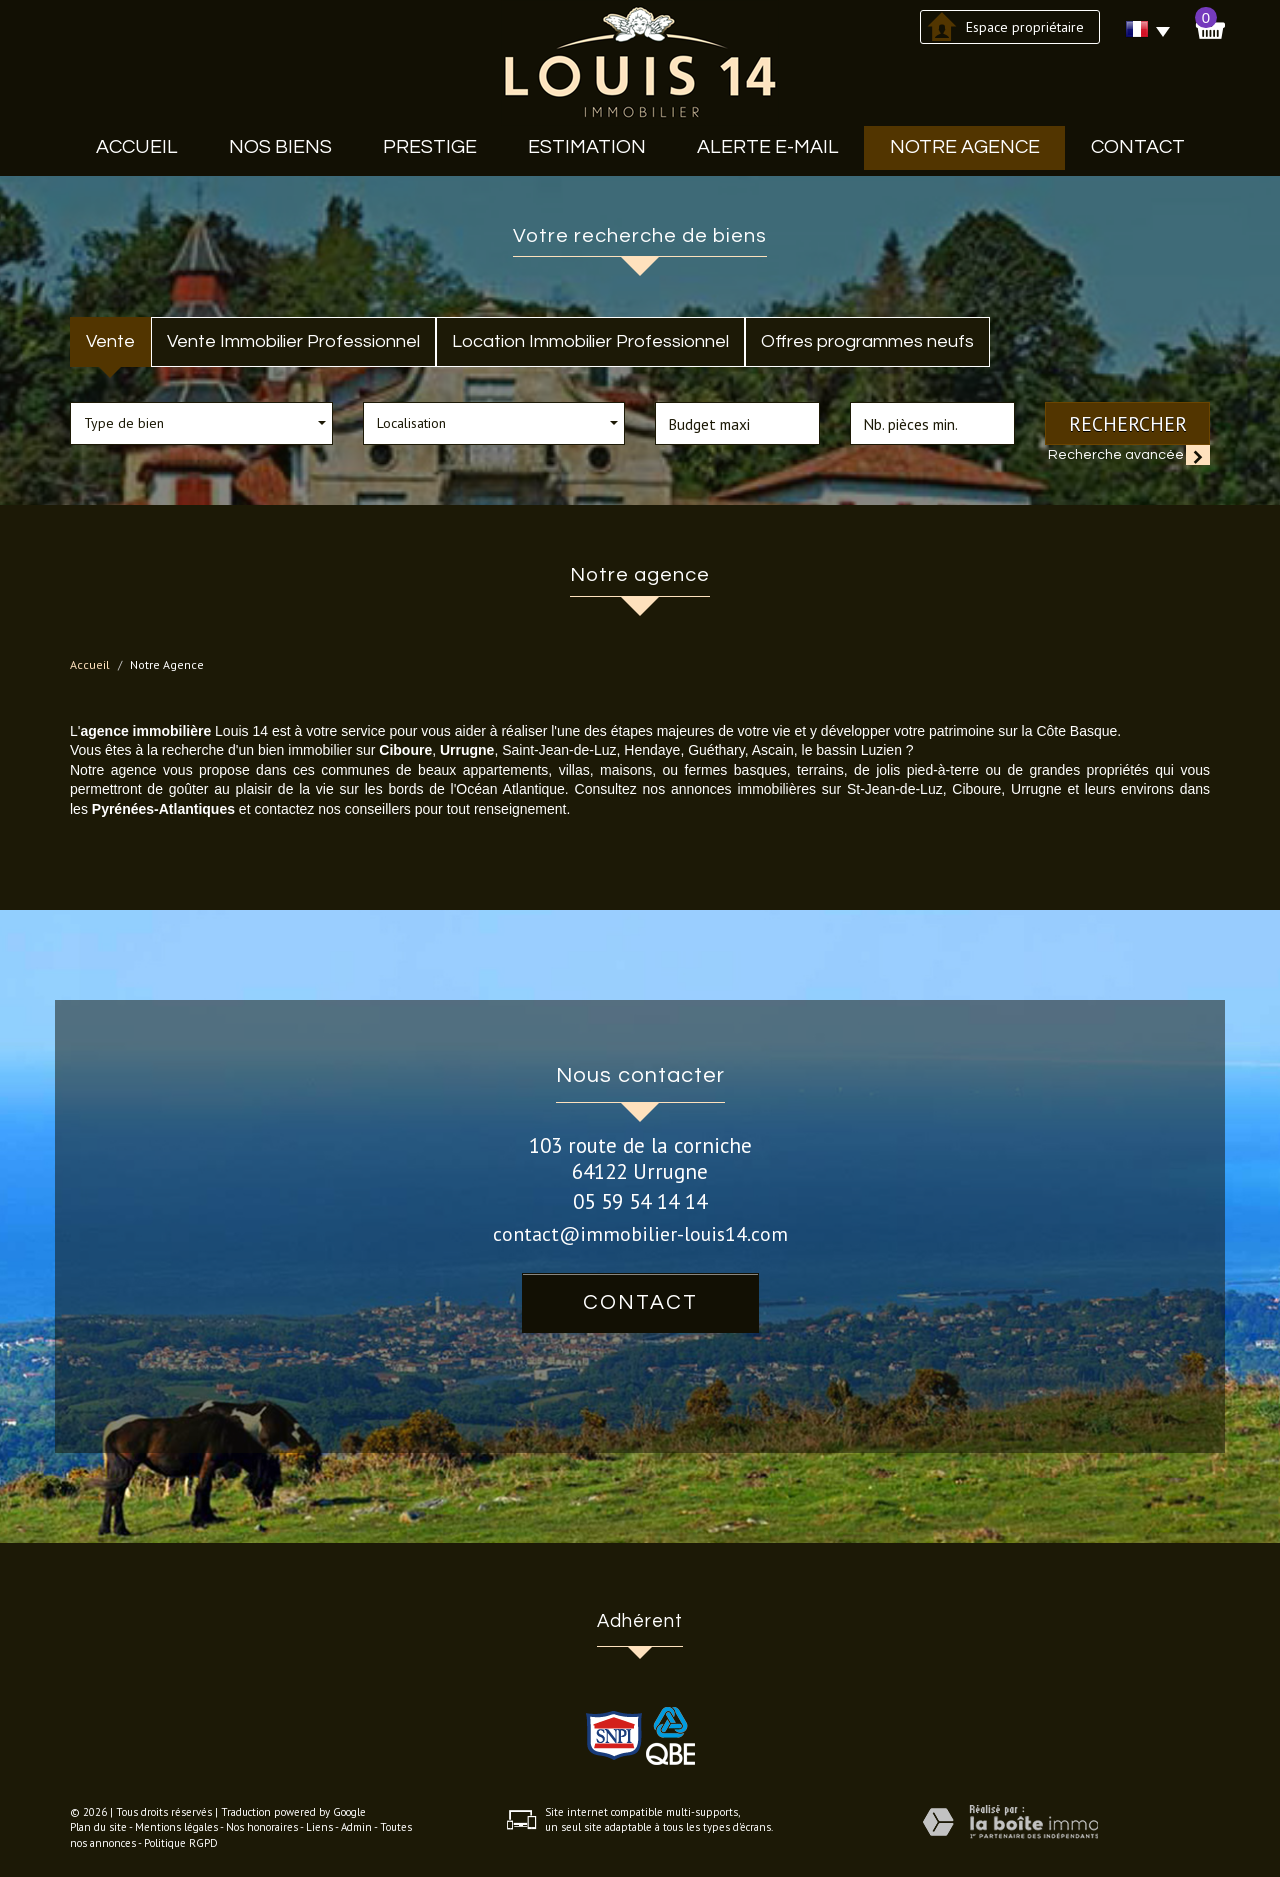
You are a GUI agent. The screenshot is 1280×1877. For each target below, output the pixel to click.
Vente (110, 341)
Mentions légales (176, 1827)
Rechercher (1128, 423)
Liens (319, 1827)
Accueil (137, 147)
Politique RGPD (181, 1843)
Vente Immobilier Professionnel (293, 341)
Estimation (587, 147)
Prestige (430, 147)
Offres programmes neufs (867, 341)
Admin (356, 1827)
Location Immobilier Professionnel (590, 341)
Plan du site (98, 1827)
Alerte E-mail (768, 147)
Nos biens (280, 147)
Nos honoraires (262, 1827)
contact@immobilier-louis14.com (640, 1233)
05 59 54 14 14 (640, 1201)
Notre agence (965, 147)
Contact (1138, 147)
